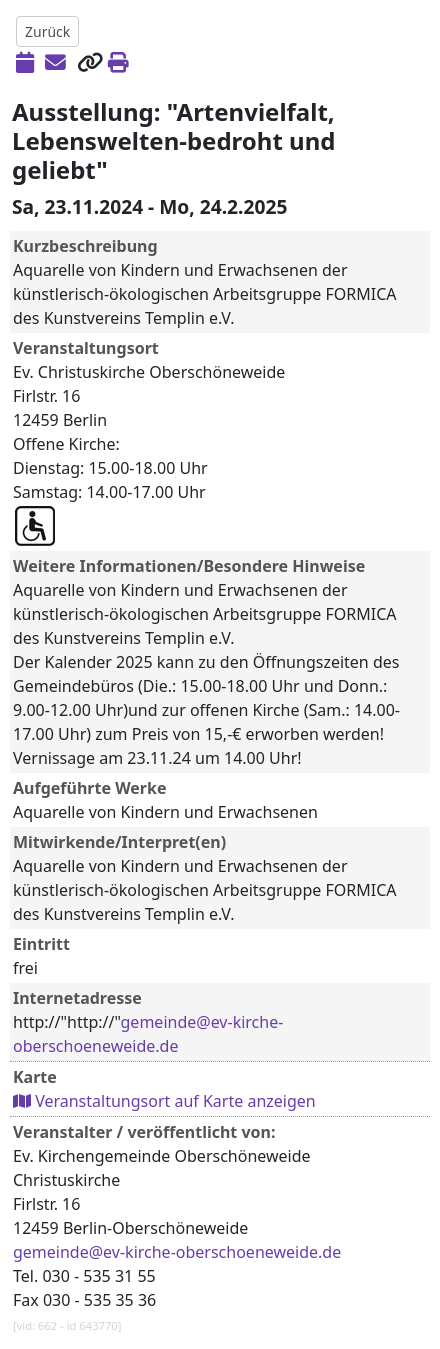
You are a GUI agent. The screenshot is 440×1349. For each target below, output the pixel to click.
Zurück (47, 31)
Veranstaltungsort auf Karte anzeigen (164, 1101)
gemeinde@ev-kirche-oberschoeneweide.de (177, 1252)
